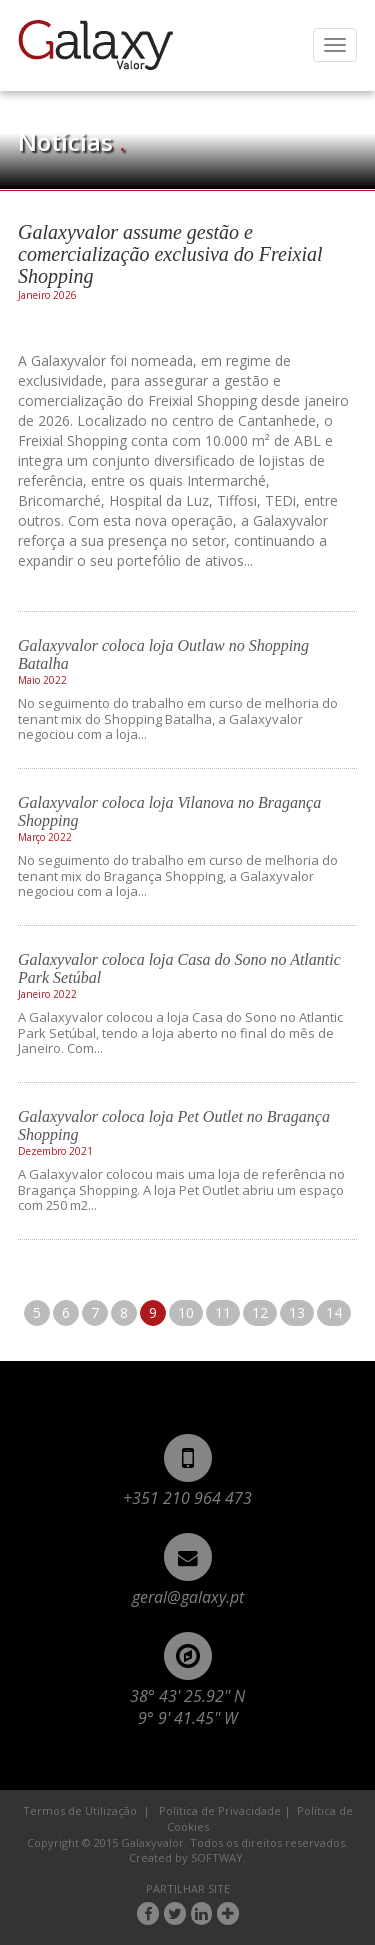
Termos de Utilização (80, 1810)
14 (334, 1312)
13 (297, 1312)
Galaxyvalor (95, 45)
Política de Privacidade (220, 1810)
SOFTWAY (217, 1857)
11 (223, 1312)
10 (186, 1312)
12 (260, 1312)
